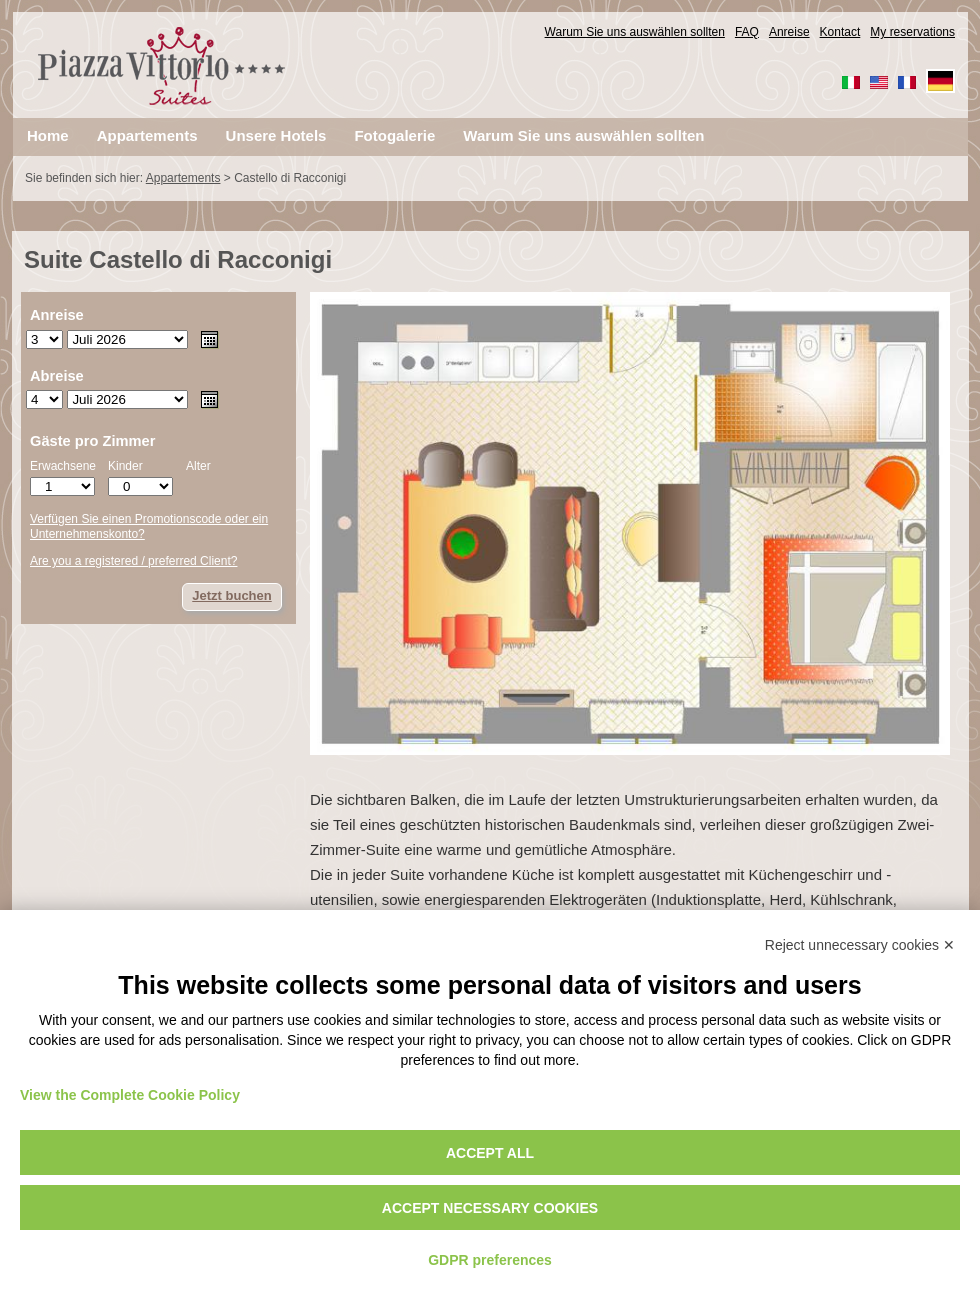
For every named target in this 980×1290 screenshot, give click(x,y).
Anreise (789, 32)
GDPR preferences (490, 1260)
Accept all (490, 1153)
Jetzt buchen (231, 595)
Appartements (183, 178)
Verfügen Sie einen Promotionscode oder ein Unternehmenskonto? (149, 527)
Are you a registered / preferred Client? (133, 561)
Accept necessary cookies (490, 1208)
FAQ (747, 32)
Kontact (840, 32)
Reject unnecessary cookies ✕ (860, 945)
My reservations (912, 32)
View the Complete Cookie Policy (130, 1095)
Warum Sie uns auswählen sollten (635, 32)
